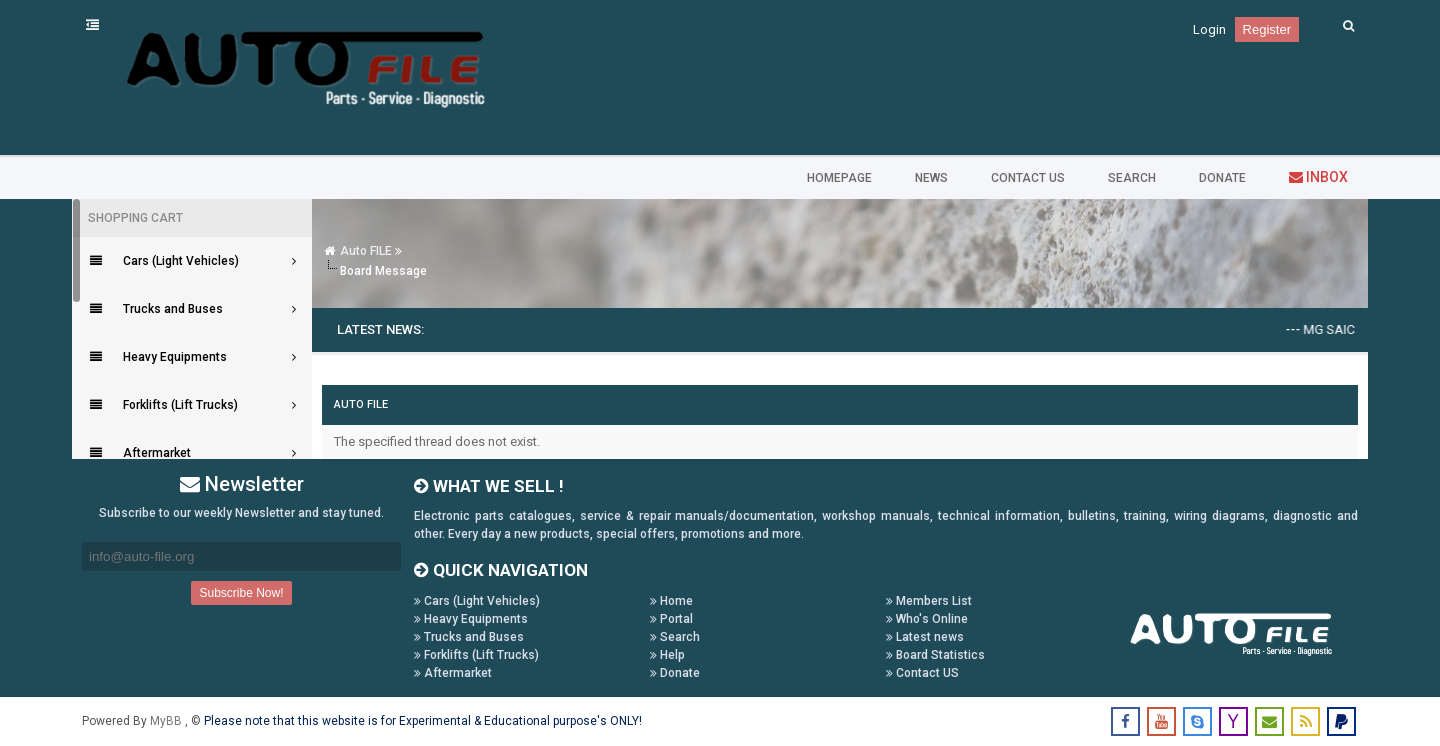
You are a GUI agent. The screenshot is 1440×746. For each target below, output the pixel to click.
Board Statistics (935, 655)
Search (675, 637)
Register (1267, 29)
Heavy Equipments (471, 619)
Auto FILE (366, 251)
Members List (929, 601)
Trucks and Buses (469, 637)
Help (667, 655)
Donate (675, 673)
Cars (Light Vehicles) (477, 601)
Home (671, 601)
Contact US (922, 673)
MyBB (167, 721)
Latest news (925, 637)
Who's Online (927, 619)
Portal (671, 619)
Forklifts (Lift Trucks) (476, 655)
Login (1209, 29)
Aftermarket (453, 673)
